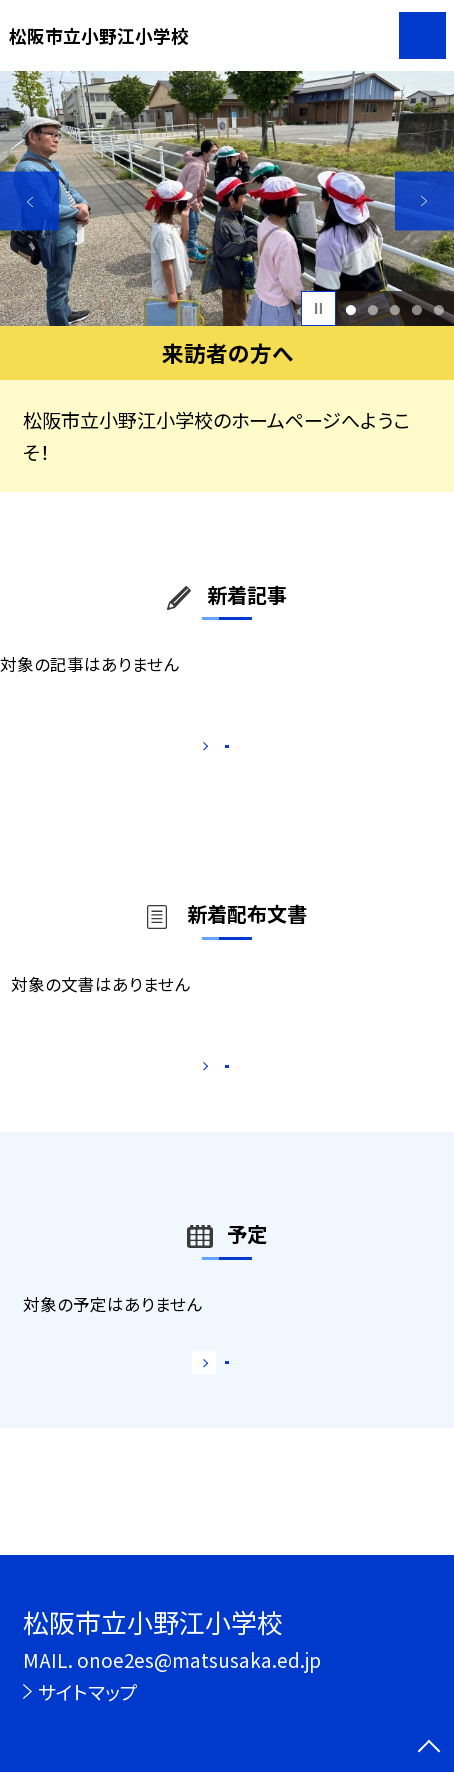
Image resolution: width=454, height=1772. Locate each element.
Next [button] (424, 201)
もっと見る (215, 752)
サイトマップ (87, 1691)
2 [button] (373, 309)
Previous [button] (29, 201)
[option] (227, 198)
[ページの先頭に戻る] (429, 1748)
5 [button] (438, 309)
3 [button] (394, 309)
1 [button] (351, 309)
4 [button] (416, 309)
